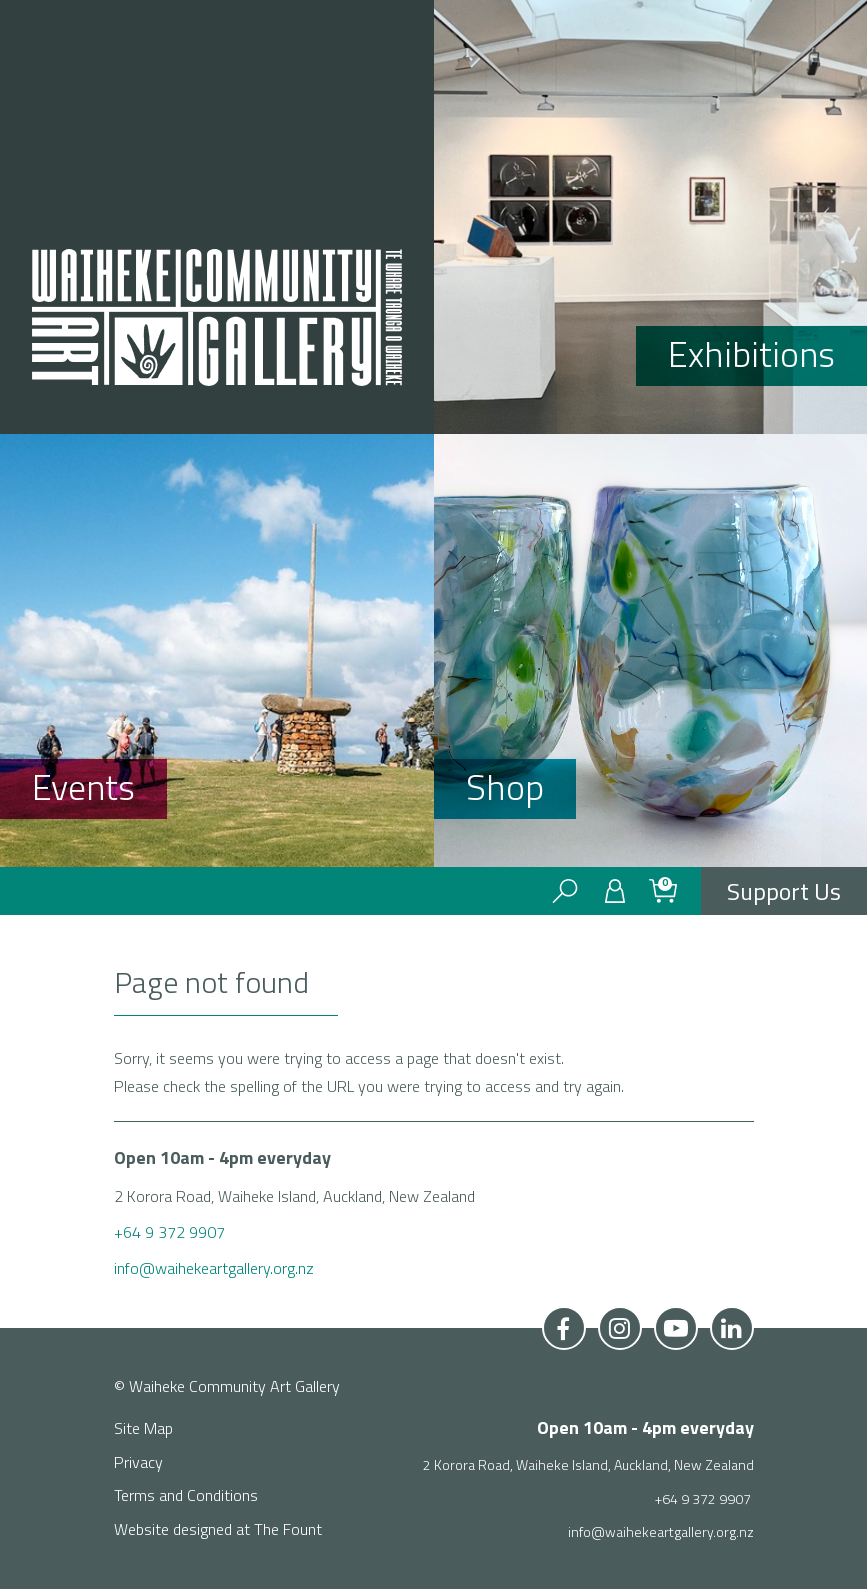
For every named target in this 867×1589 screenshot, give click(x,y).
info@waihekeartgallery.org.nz (214, 1268)
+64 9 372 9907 (171, 1232)
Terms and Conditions (186, 1495)
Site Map (143, 1428)
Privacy (138, 1462)
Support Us (784, 891)
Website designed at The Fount (218, 1529)
